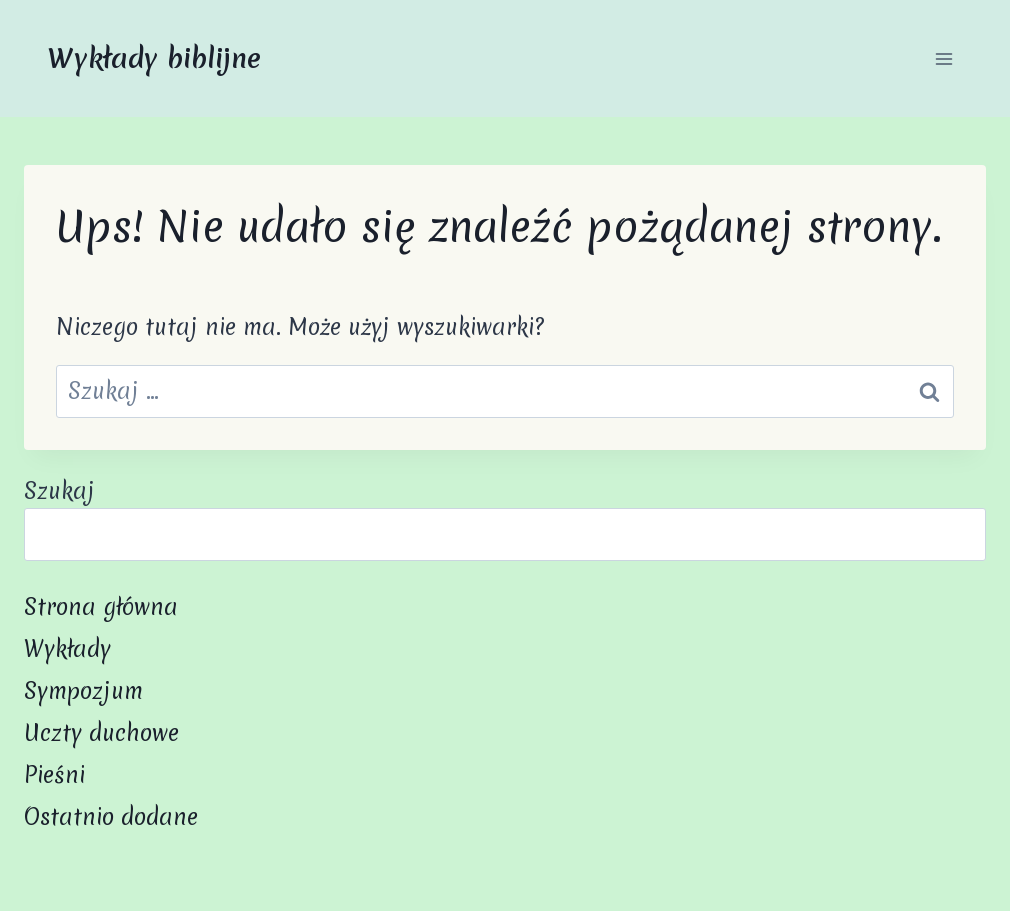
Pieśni (54, 775)
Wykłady (67, 649)
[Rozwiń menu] (943, 58)
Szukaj (59, 491)
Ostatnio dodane (111, 817)
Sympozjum (83, 691)
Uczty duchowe (101, 733)
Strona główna (101, 607)
